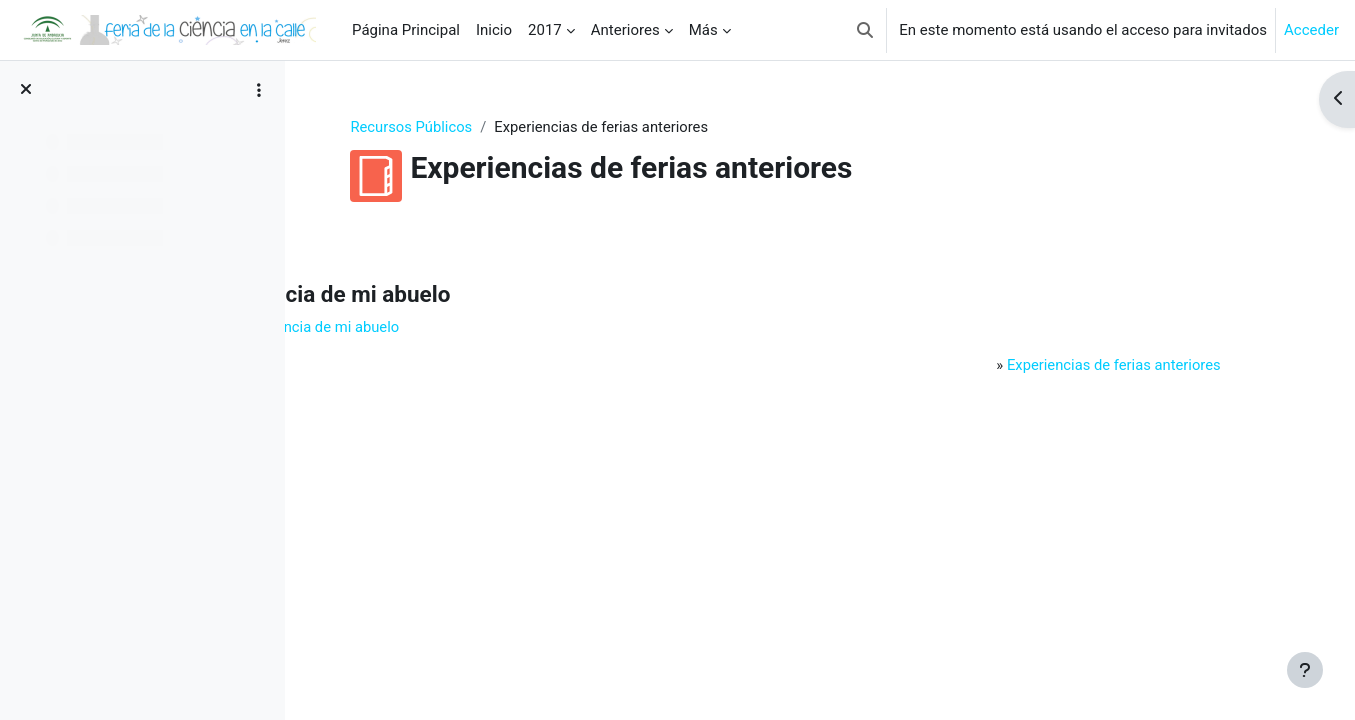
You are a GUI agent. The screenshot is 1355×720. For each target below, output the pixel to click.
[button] (865, 30)
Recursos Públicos (466, 127)
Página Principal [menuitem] (406, 30)
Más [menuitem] (703, 30)
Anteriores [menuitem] (625, 30)
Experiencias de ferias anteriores (1102, 366)
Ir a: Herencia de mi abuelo (437, 328)
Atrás (354, 236)
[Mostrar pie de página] (1305, 670)
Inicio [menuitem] (494, 30)
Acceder (1311, 30)
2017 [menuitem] (545, 30)
